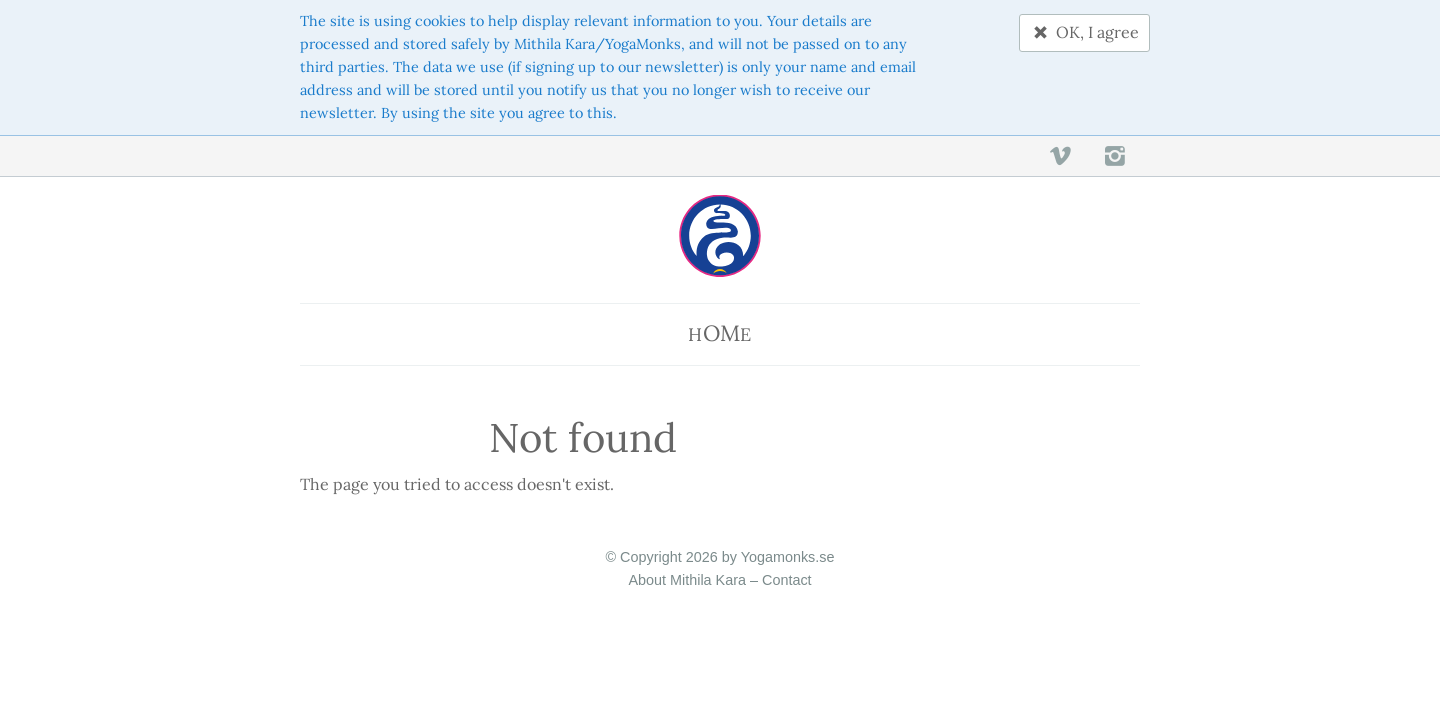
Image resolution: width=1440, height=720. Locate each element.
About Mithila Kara (687, 580)
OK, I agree (1084, 32)
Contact (787, 580)
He (719, 333)
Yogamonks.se (788, 557)
